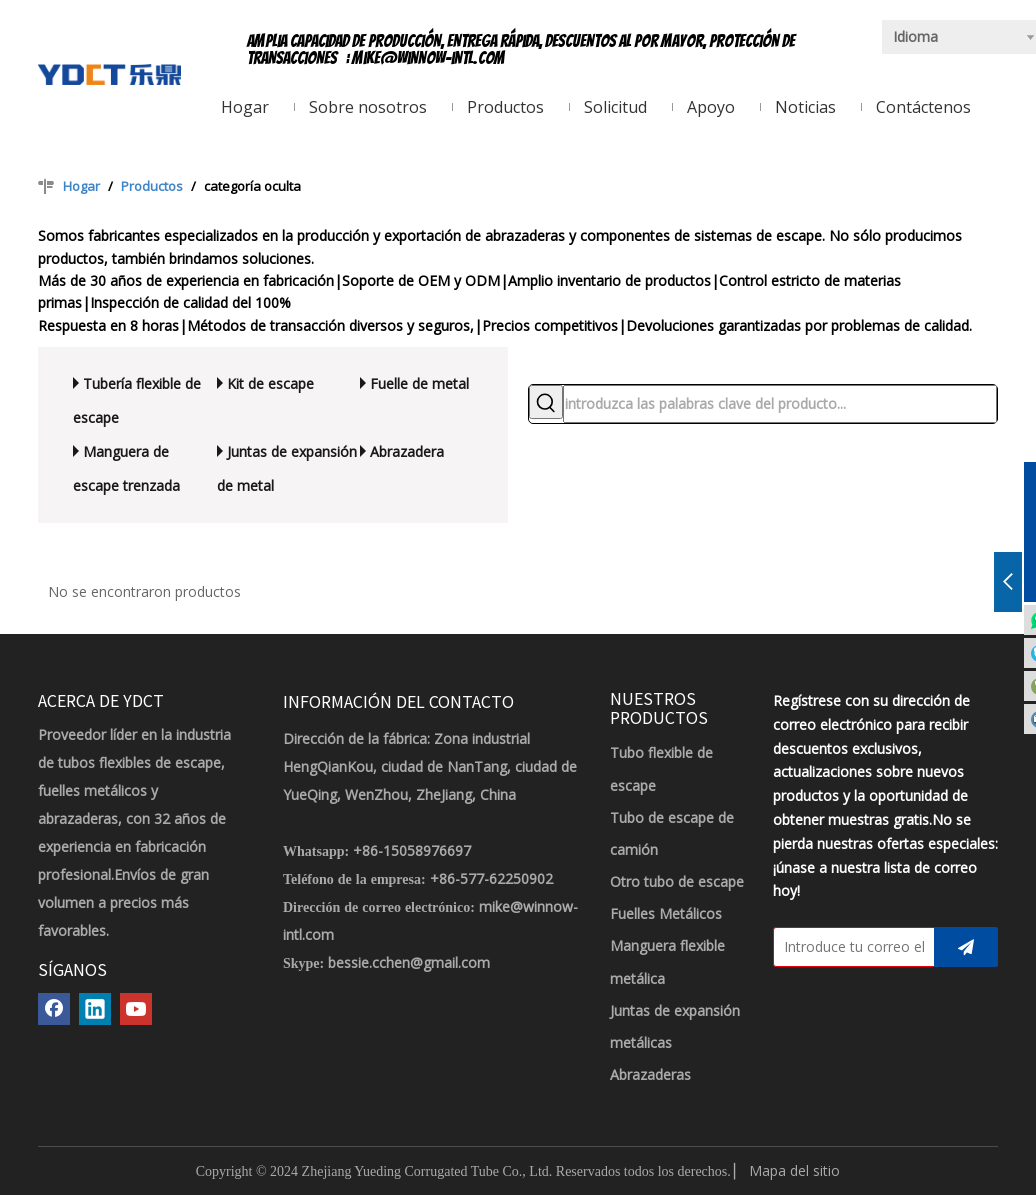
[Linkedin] (95, 1009)
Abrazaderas (650, 1074)
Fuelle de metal (419, 383)
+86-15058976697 (412, 850)
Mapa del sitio (794, 1170)
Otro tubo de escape (677, 881)
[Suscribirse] (966, 947)
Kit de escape (270, 383)
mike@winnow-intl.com (428, 58)
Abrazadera (407, 451)
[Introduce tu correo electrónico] (849, 947)
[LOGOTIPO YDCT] (109, 73)
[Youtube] (136, 1009)
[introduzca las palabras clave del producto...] (780, 404)
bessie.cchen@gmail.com (409, 962)
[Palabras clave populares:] (546, 402)
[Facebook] (54, 1009)
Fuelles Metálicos (666, 913)
